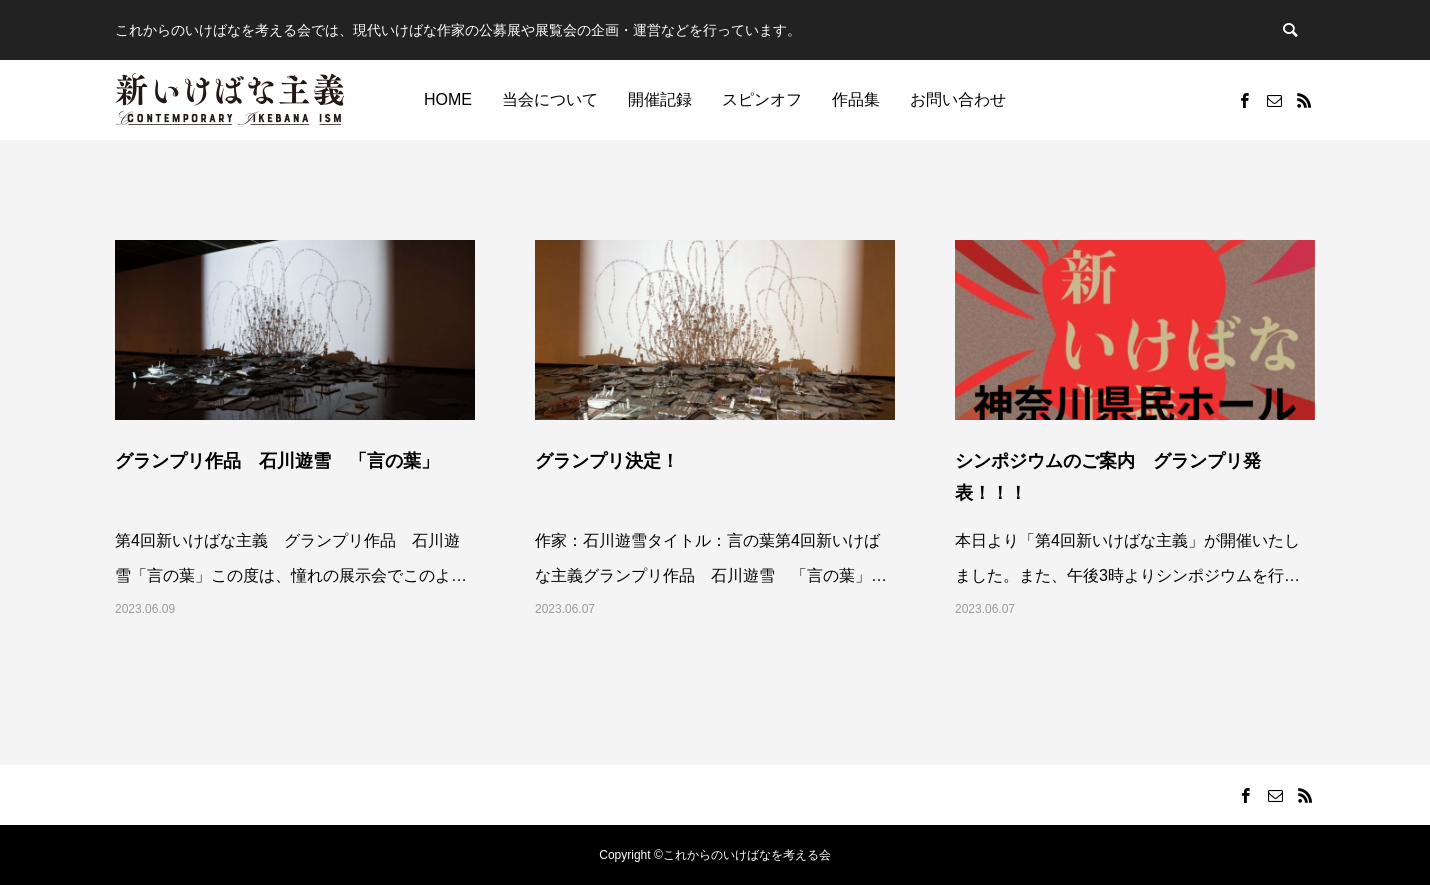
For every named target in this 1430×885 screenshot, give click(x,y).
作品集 (856, 99)
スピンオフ (762, 99)
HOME (448, 99)
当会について (550, 99)
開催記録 (660, 99)
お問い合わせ (958, 99)
